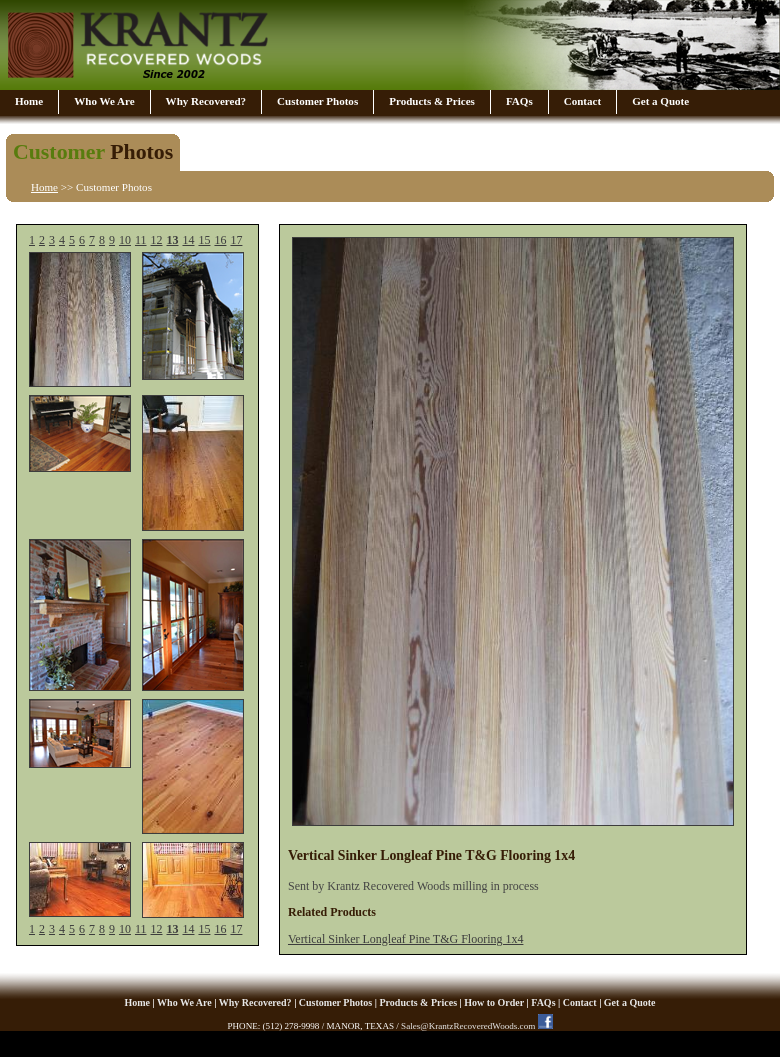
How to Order (494, 1002)
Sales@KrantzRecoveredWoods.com (468, 1026)
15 (204, 240)
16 (220, 240)
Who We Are (104, 101)
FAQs (519, 101)
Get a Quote (660, 101)
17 (236, 240)
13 (173, 240)
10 (125, 240)
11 (141, 240)
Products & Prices (432, 101)
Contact (582, 101)
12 (157, 240)
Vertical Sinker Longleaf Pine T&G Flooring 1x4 (405, 939)
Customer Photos (317, 101)
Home (29, 101)
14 (188, 240)
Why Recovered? (206, 101)
